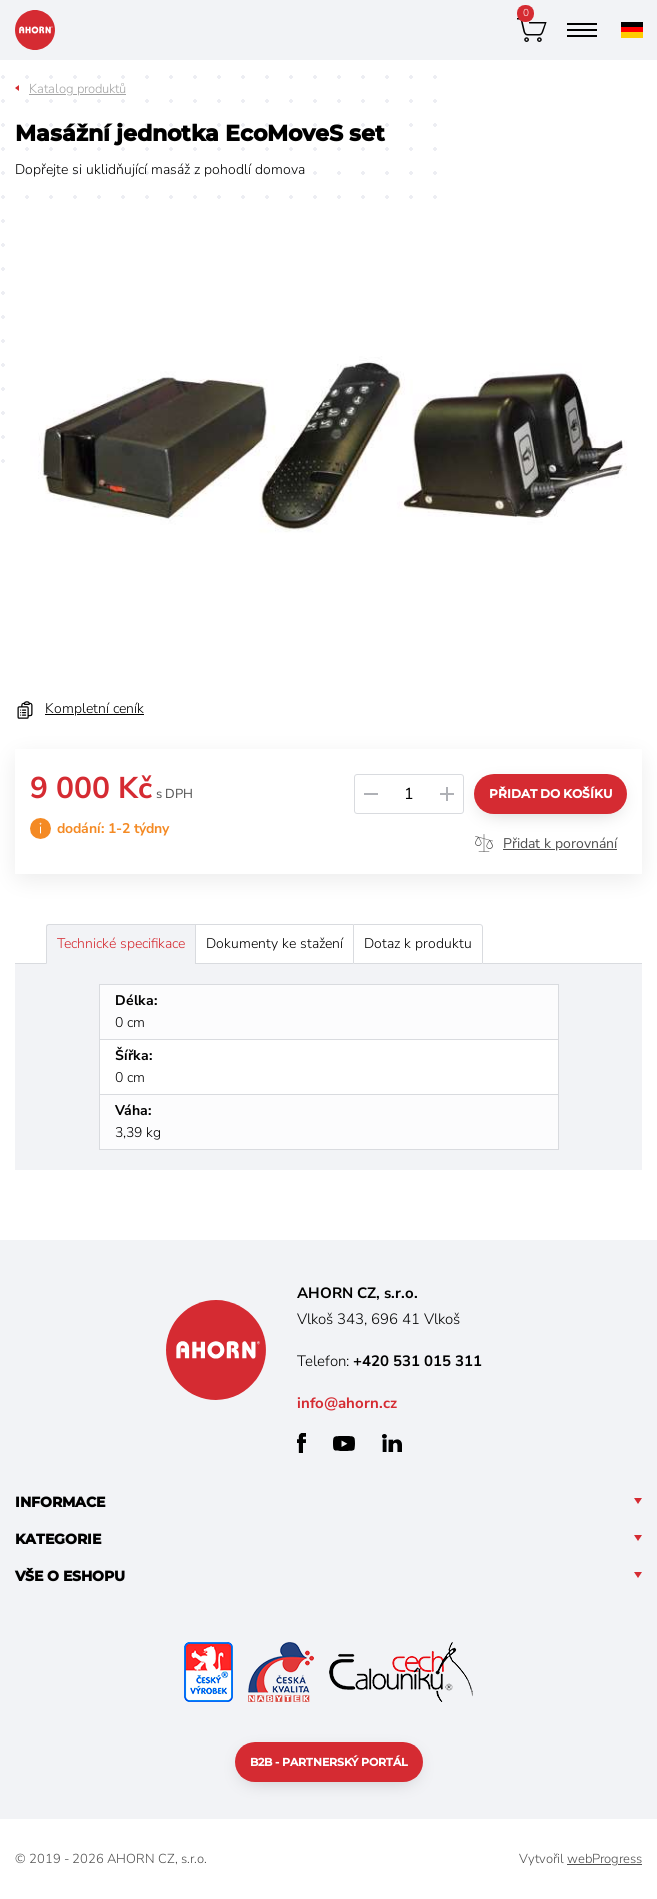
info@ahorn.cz (347, 1403)
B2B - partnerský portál (329, 1762)
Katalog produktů (77, 89)
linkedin (392, 1443)
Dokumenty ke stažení (274, 943)
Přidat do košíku (550, 793)
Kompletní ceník (94, 708)
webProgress (604, 1859)
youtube (344, 1443)
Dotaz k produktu (418, 943)
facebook (301, 1443)
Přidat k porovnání (560, 843)
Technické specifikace (121, 943)
